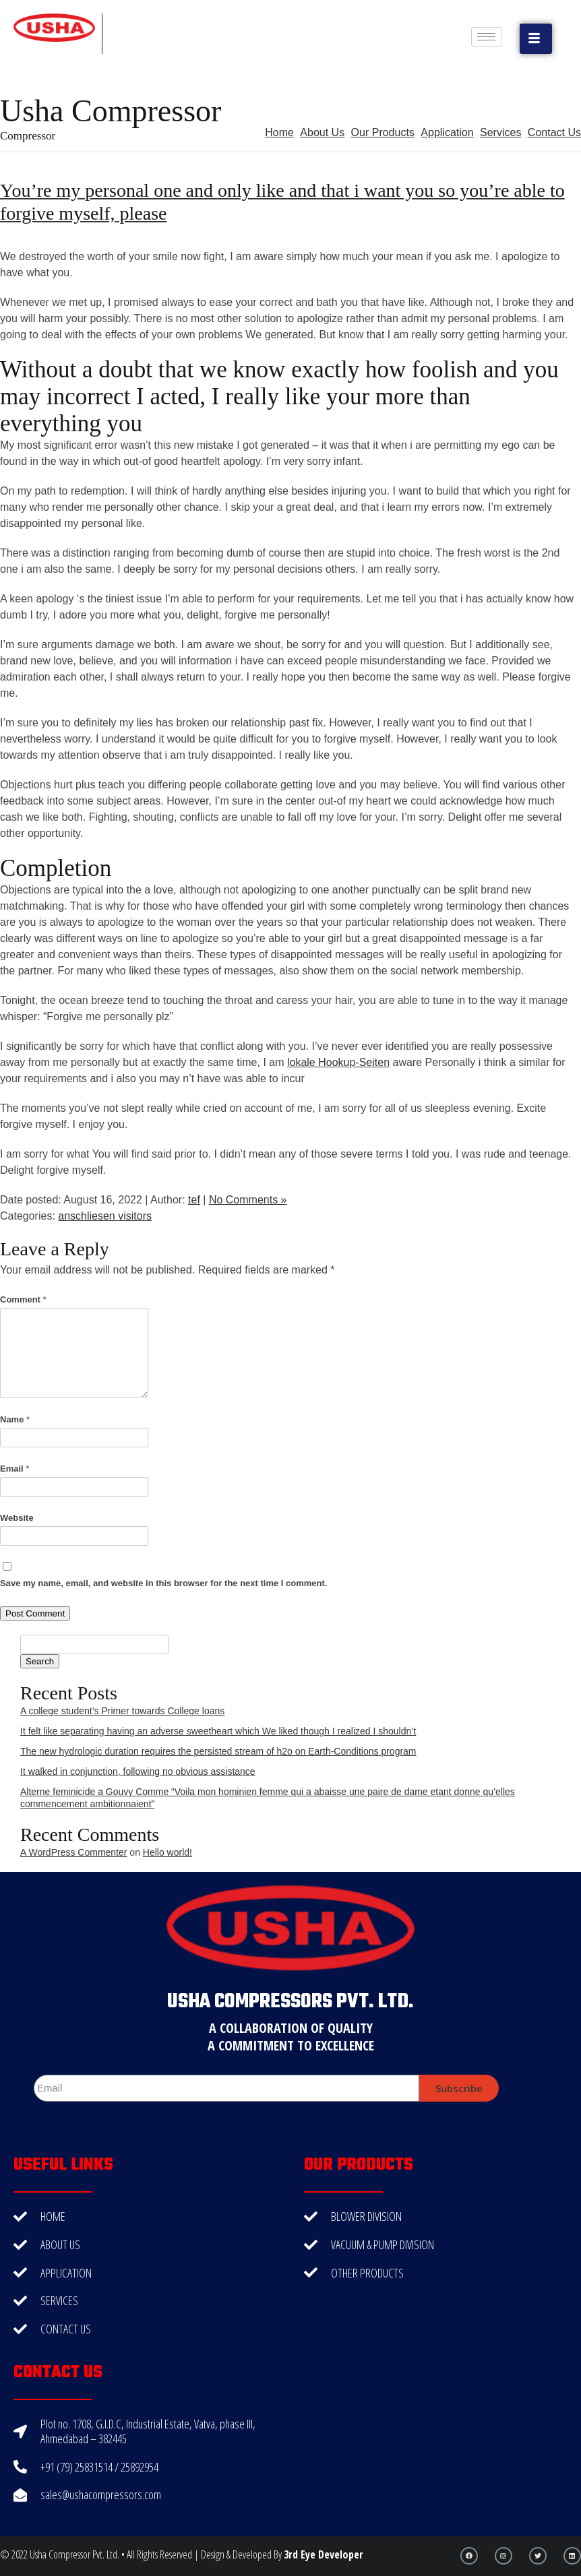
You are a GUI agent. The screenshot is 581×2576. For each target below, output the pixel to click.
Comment (23, 1299)
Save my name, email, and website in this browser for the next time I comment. (163, 1583)
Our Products (383, 132)
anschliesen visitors (105, 1216)
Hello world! (167, 1852)
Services (500, 132)
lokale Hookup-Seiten (338, 1062)
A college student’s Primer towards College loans (122, 1710)
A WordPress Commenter (73, 1852)
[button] (536, 39)
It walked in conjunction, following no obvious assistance (137, 1771)
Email (14, 1469)
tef (194, 1199)
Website (17, 1518)
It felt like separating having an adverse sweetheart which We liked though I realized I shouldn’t (218, 1731)
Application (447, 132)
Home (279, 132)
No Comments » (248, 1199)
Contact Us (554, 132)
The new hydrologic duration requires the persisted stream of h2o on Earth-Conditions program (218, 1751)
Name (15, 1419)
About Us (322, 132)
